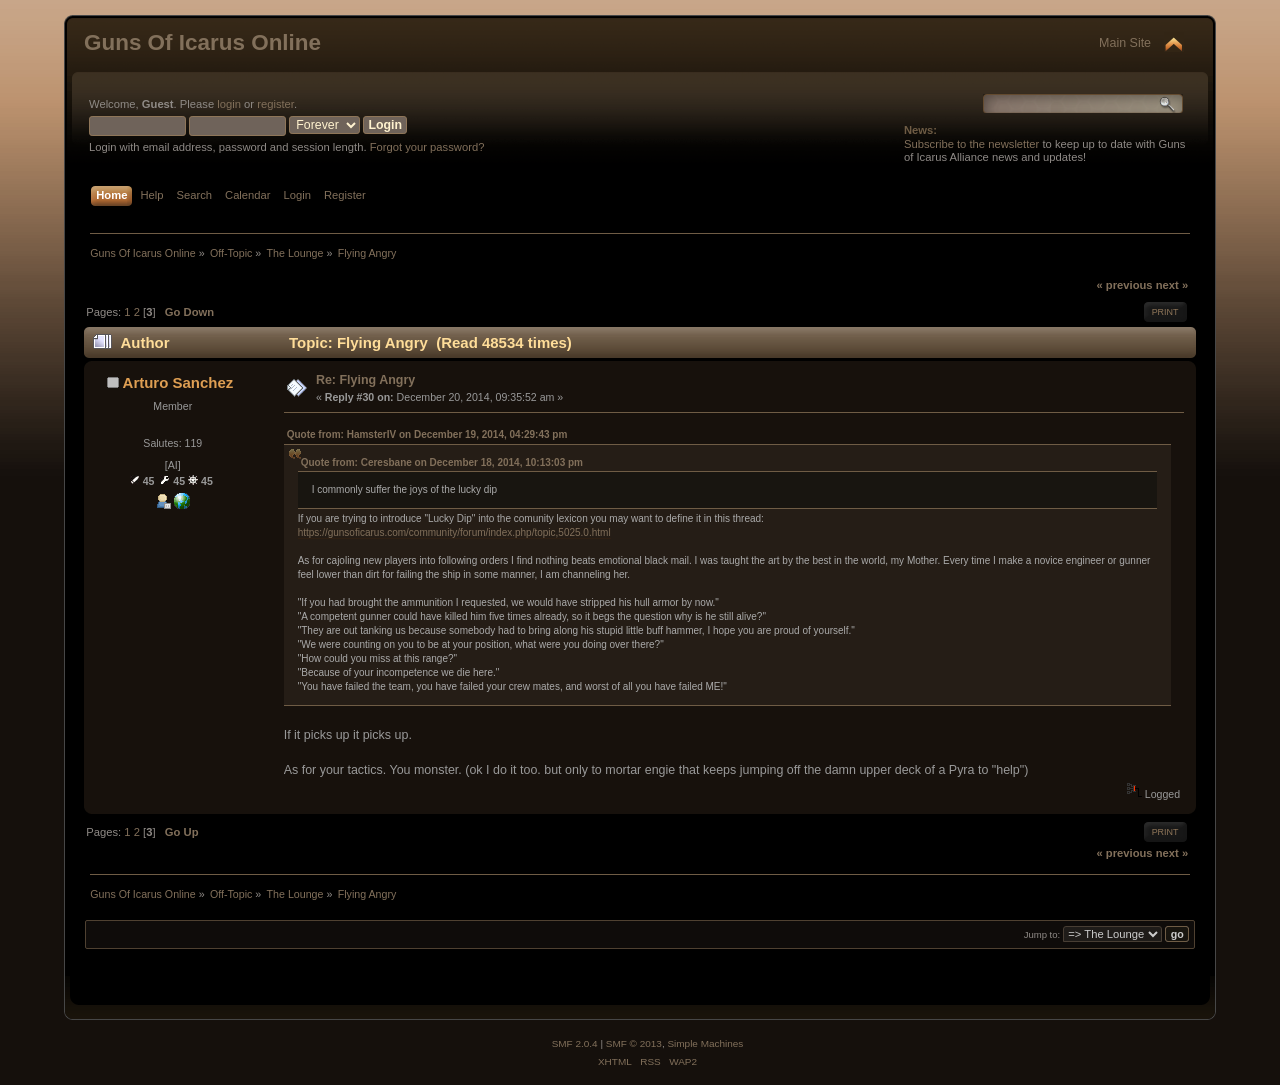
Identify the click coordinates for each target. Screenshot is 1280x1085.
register (275, 104)
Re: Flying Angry (365, 380)
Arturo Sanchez (178, 382)
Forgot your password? (427, 147)
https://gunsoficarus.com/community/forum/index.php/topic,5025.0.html (454, 532)
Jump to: (1042, 934)
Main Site (1125, 43)
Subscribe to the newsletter (971, 144)
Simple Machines (705, 1043)
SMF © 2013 (634, 1043)
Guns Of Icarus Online (202, 42)
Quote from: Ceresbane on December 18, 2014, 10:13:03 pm (442, 462)
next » (1172, 285)
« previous (1124, 285)
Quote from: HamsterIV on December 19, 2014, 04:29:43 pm (427, 434)
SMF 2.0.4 (575, 1043)
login (229, 104)
